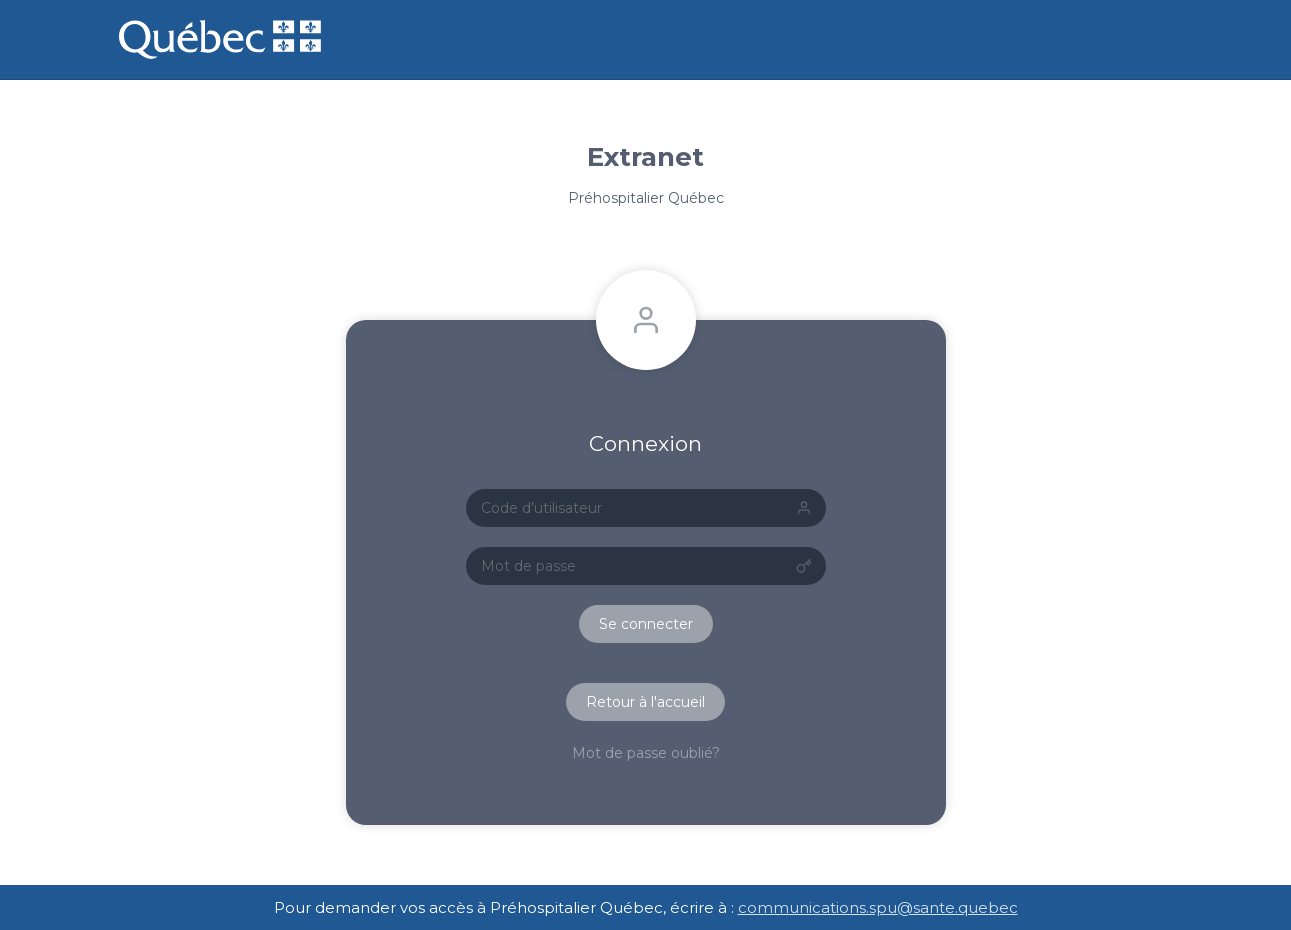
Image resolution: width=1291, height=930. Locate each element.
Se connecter (646, 624)
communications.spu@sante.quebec (878, 907)
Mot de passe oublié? (646, 753)
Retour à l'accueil (645, 702)
